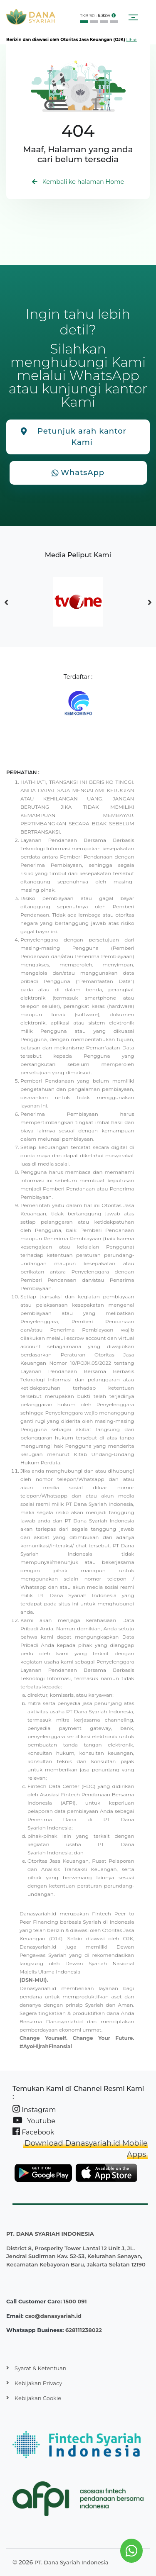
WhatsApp (78, 472)
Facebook (33, 2131)
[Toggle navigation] (133, 16)
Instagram (34, 2109)
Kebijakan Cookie (38, 2398)
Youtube (33, 2120)
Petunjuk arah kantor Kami (73, 437)
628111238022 (83, 2330)
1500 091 (75, 2301)
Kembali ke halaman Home (78, 181)
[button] (113, 15)
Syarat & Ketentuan (41, 2368)
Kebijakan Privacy (38, 2383)
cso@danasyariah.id (53, 2316)
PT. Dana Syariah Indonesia (72, 2562)
